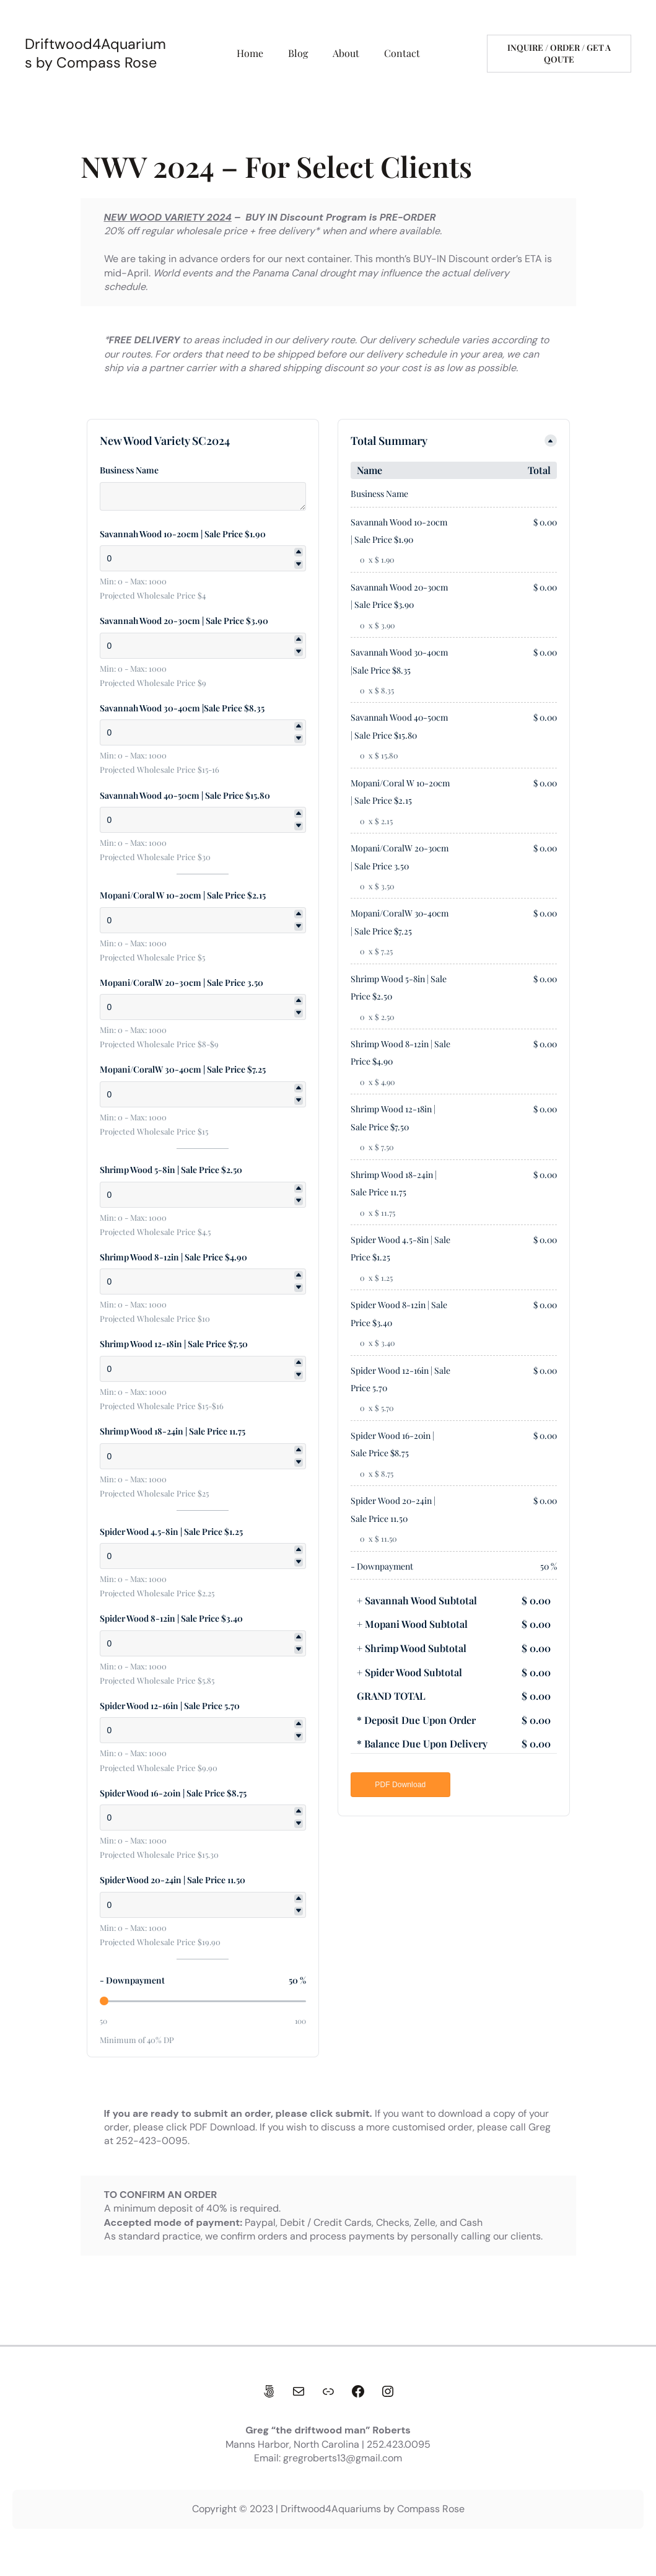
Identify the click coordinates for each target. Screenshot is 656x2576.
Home (250, 52)
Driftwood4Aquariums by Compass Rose (95, 53)
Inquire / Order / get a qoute (559, 53)
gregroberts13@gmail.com (342, 2457)
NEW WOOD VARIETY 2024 (168, 217)
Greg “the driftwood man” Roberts (328, 2430)
